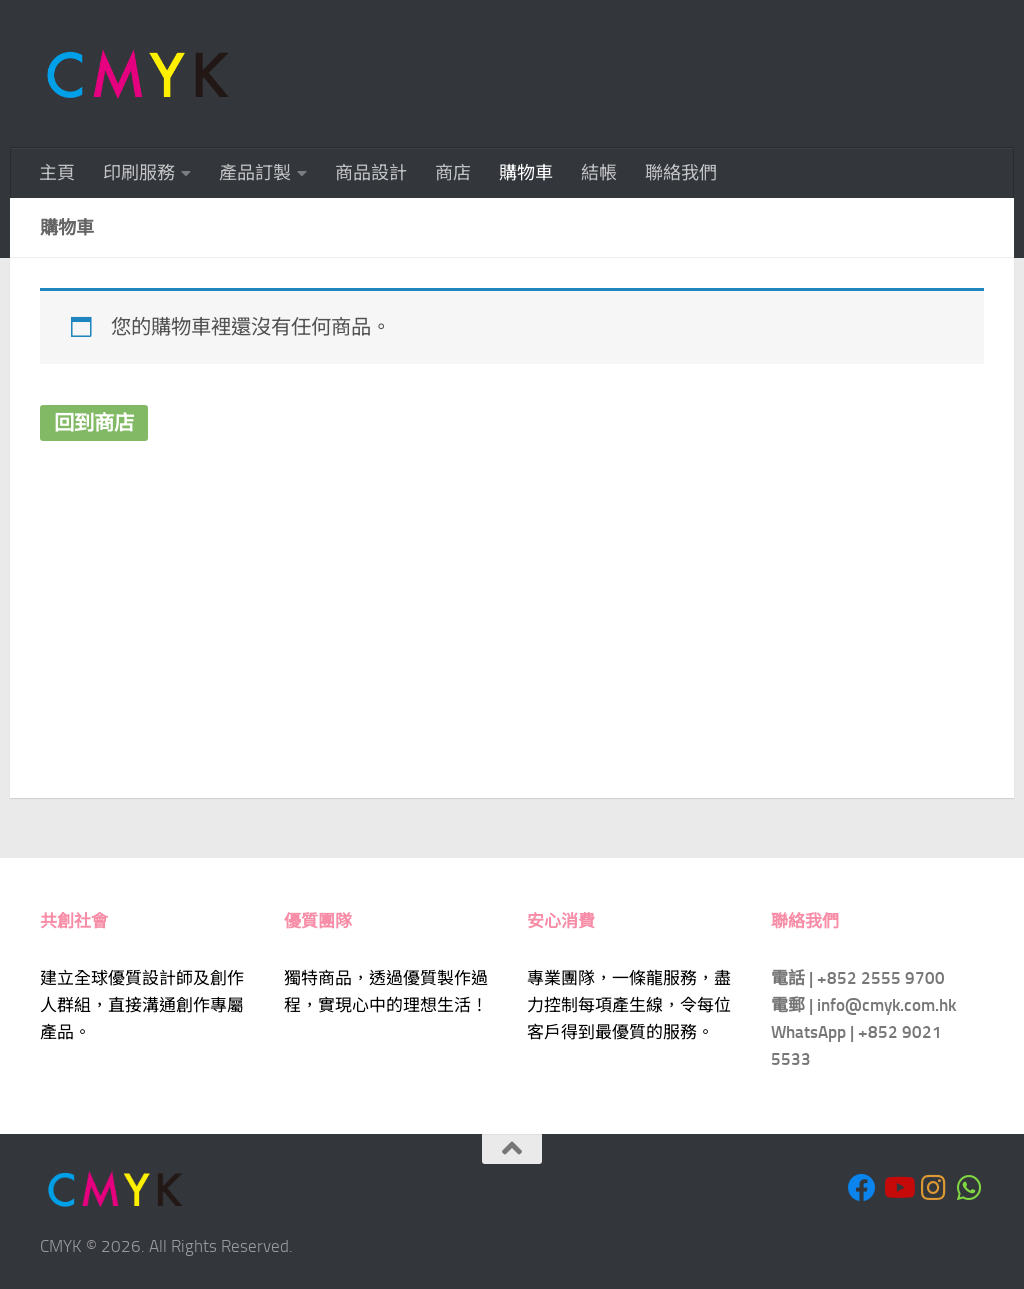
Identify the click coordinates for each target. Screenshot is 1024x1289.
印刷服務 (139, 173)
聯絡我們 (681, 173)
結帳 (599, 173)
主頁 (57, 173)
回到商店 (94, 423)
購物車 (526, 173)
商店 (453, 173)
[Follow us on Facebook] (862, 1188)
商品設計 (371, 173)
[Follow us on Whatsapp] (970, 1188)
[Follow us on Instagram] (934, 1188)
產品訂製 (255, 173)
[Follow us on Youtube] (898, 1188)
